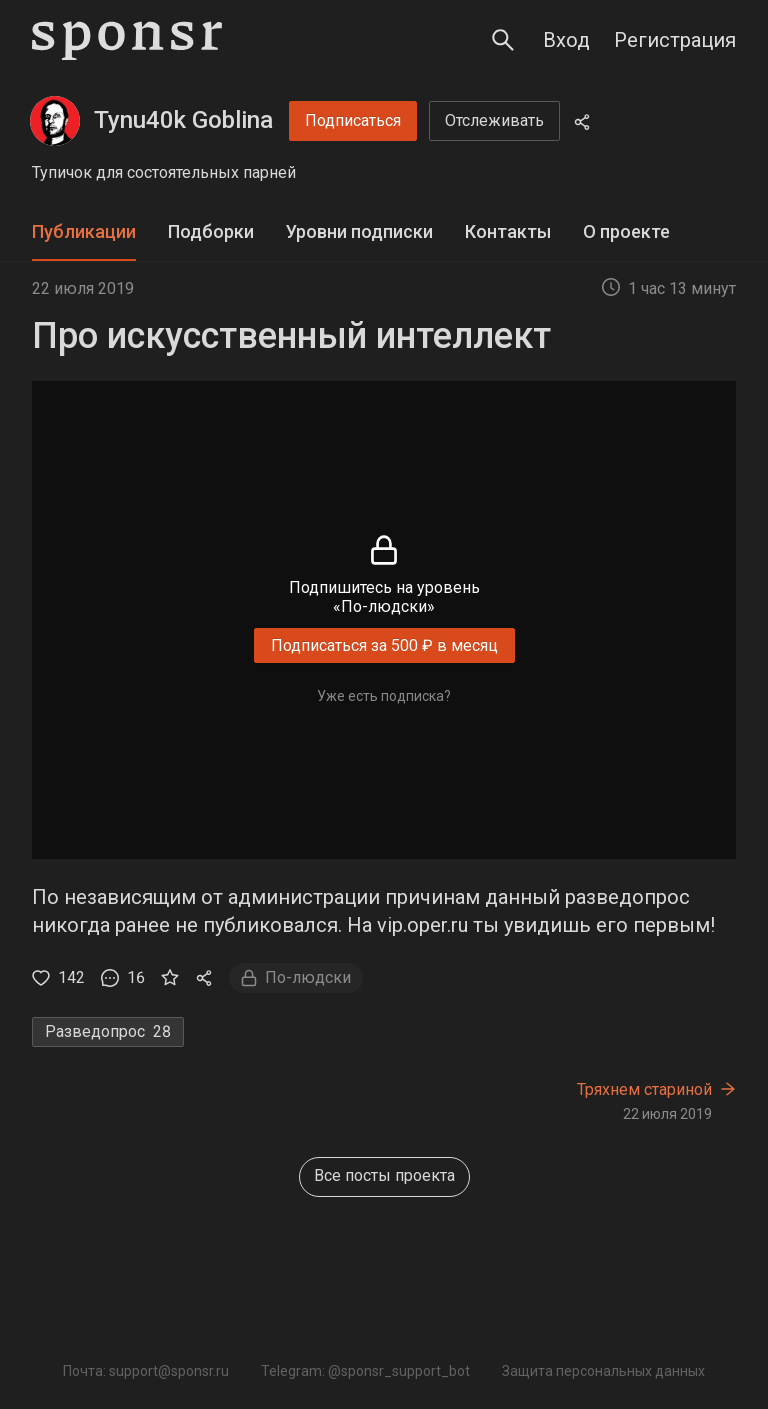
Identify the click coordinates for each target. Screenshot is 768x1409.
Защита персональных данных (603, 1371)
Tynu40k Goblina (183, 120)
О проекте (626, 231)
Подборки (211, 231)
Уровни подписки (359, 231)
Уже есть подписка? (384, 696)
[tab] (84, 232)
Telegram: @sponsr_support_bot (365, 1371)
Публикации (84, 231)
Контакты (508, 231)
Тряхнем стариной (644, 1089)
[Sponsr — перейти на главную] (127, 40)
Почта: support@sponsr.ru (146, 1371)
